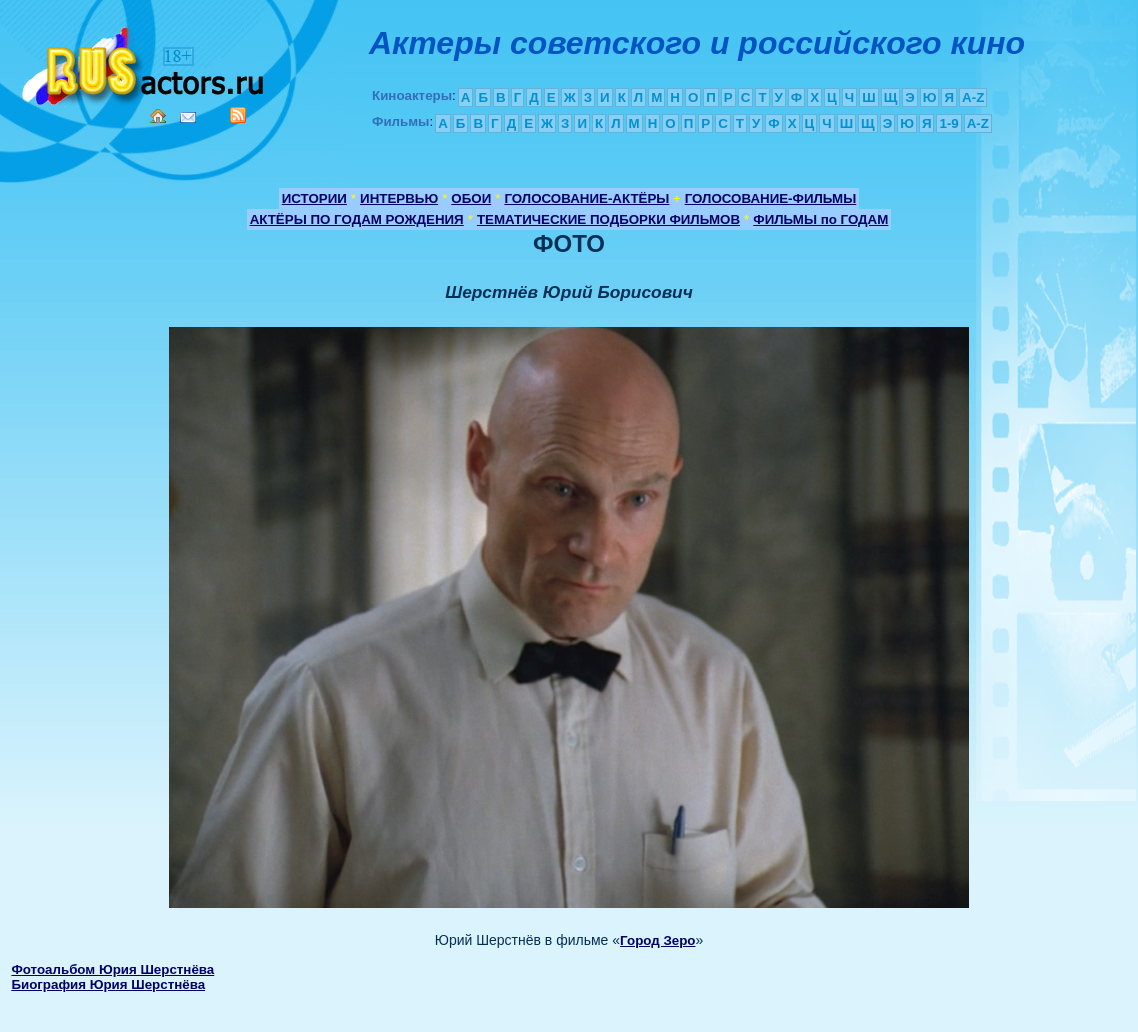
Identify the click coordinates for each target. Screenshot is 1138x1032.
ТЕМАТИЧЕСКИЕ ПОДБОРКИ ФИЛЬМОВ (608, 219)
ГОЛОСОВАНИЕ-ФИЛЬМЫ (771, 198)
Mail (188, 117)
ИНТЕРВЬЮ (399, 198)
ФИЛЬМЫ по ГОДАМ (820, 219)
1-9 (948, 123)
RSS (238, 115)
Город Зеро (657, 940)
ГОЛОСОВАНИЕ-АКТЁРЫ (586, 198)
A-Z (973, 97)
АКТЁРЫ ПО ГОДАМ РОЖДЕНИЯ (357, 219)
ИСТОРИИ (314, 198)
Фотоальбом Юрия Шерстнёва (112, 969)
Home (158, 116)
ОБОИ (471, 198)
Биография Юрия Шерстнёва (108, 984)
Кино (145, 62)
